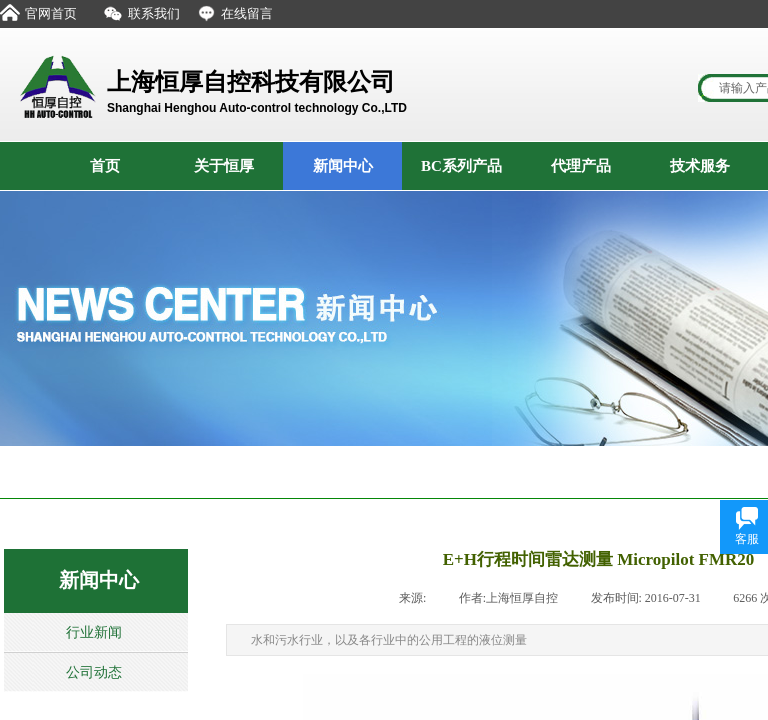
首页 (105, 166)
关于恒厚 (224, 166)
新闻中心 (343, 166)
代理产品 (581, 166)
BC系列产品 (461, 166)
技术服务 (700, 166)
